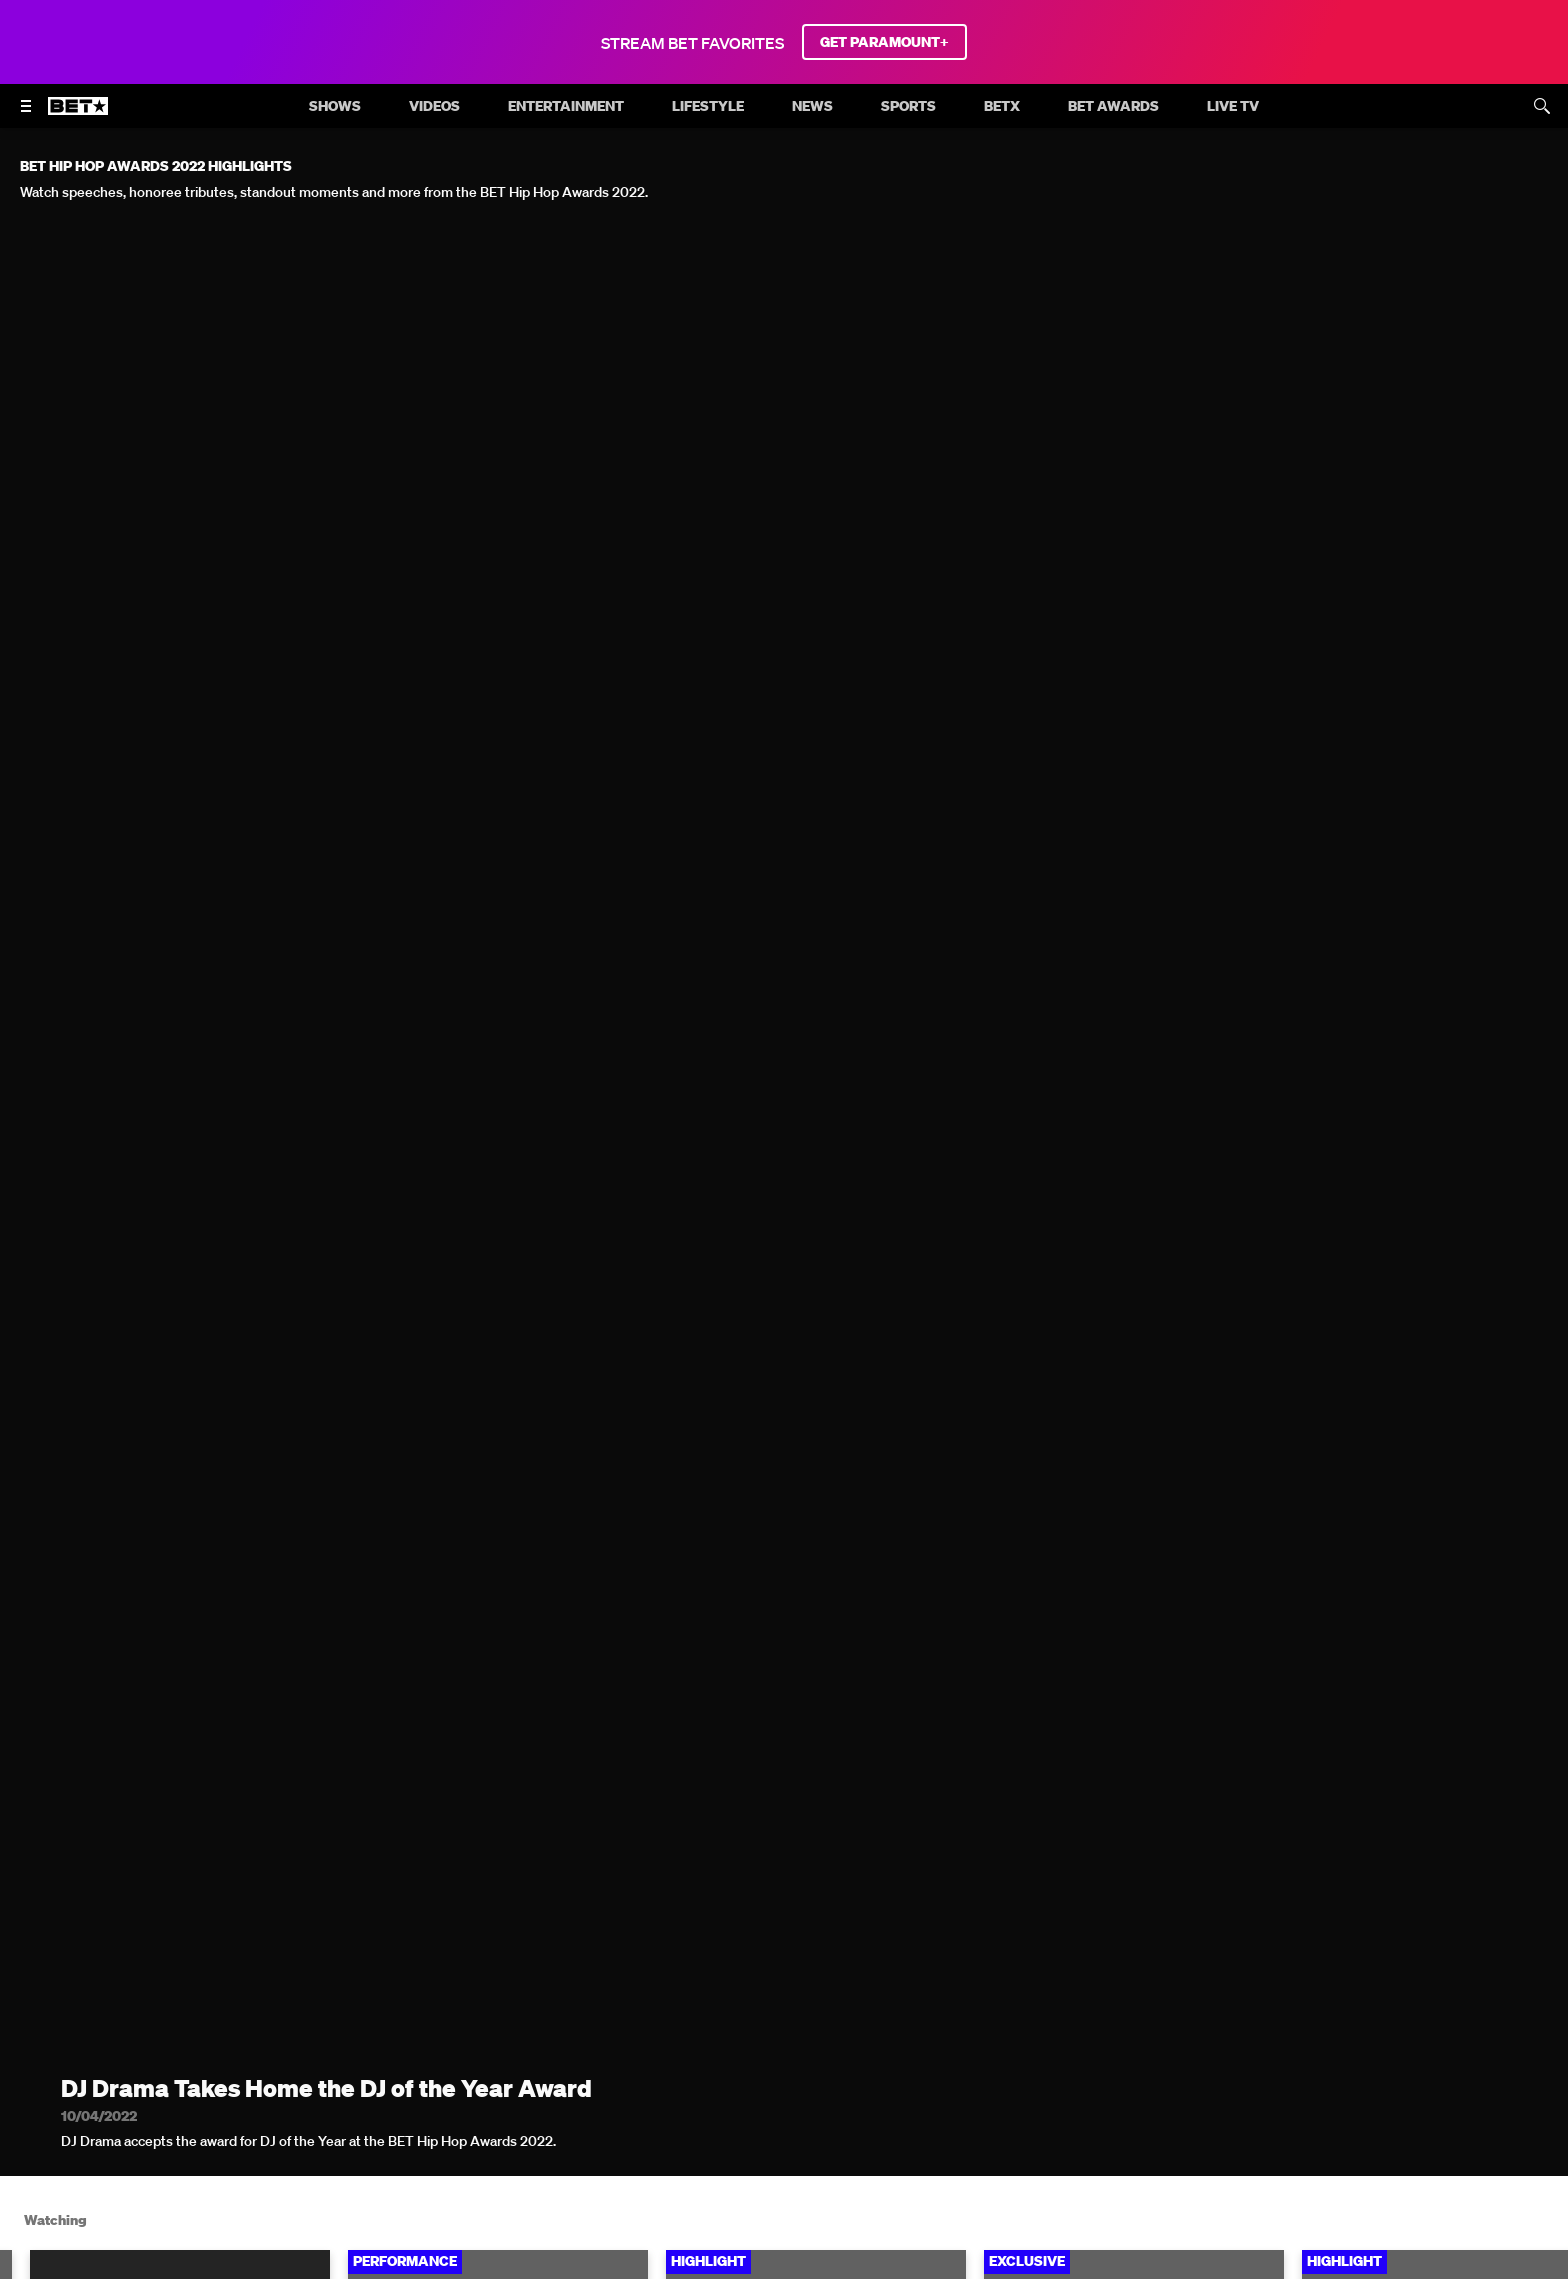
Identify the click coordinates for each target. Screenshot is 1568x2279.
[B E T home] (78, 115)
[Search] (1542, 106)
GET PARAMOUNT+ (884, 42)
